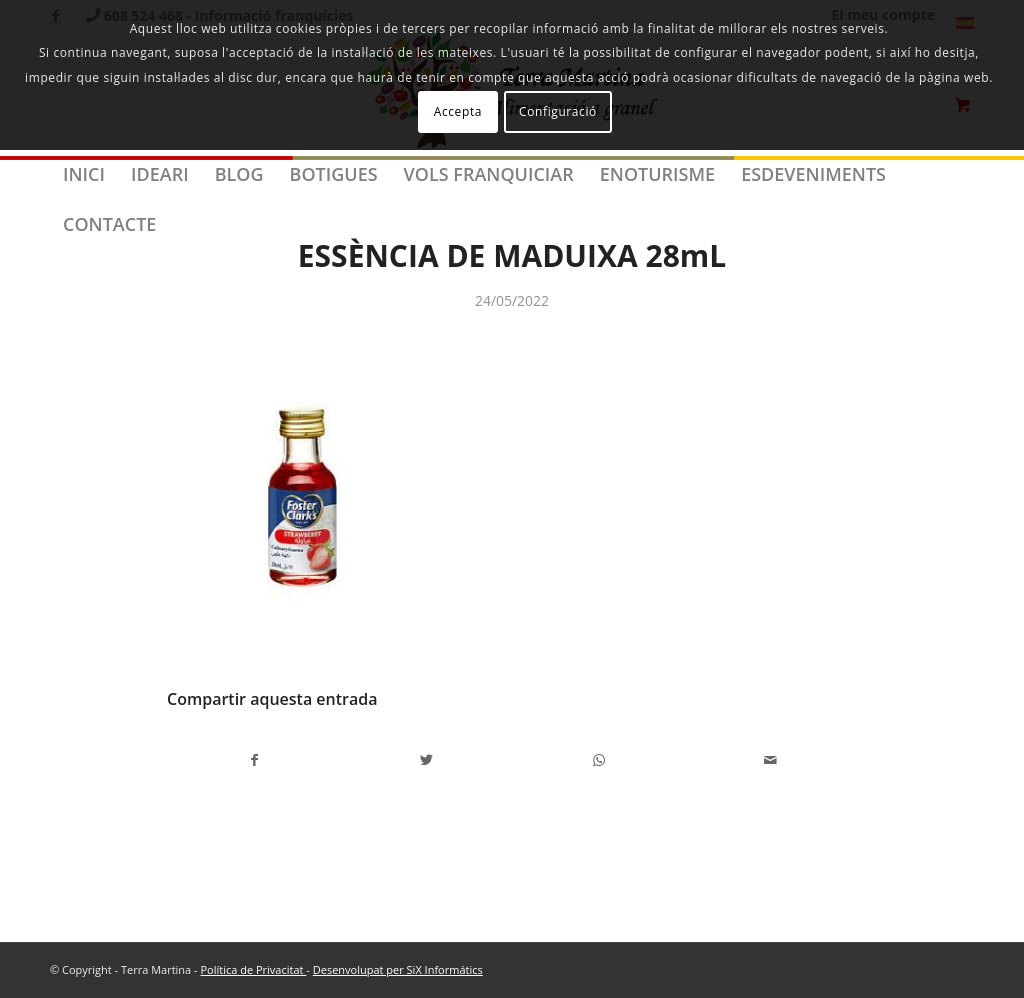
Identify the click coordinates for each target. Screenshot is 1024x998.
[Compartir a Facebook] (254, 760)
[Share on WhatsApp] (598, 760)
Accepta (458, 111)
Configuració (558, 111)
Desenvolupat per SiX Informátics (398, 969)
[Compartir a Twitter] (426, 760)
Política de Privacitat (253, 969)
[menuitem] (84, 174)
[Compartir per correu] (770, 760)
